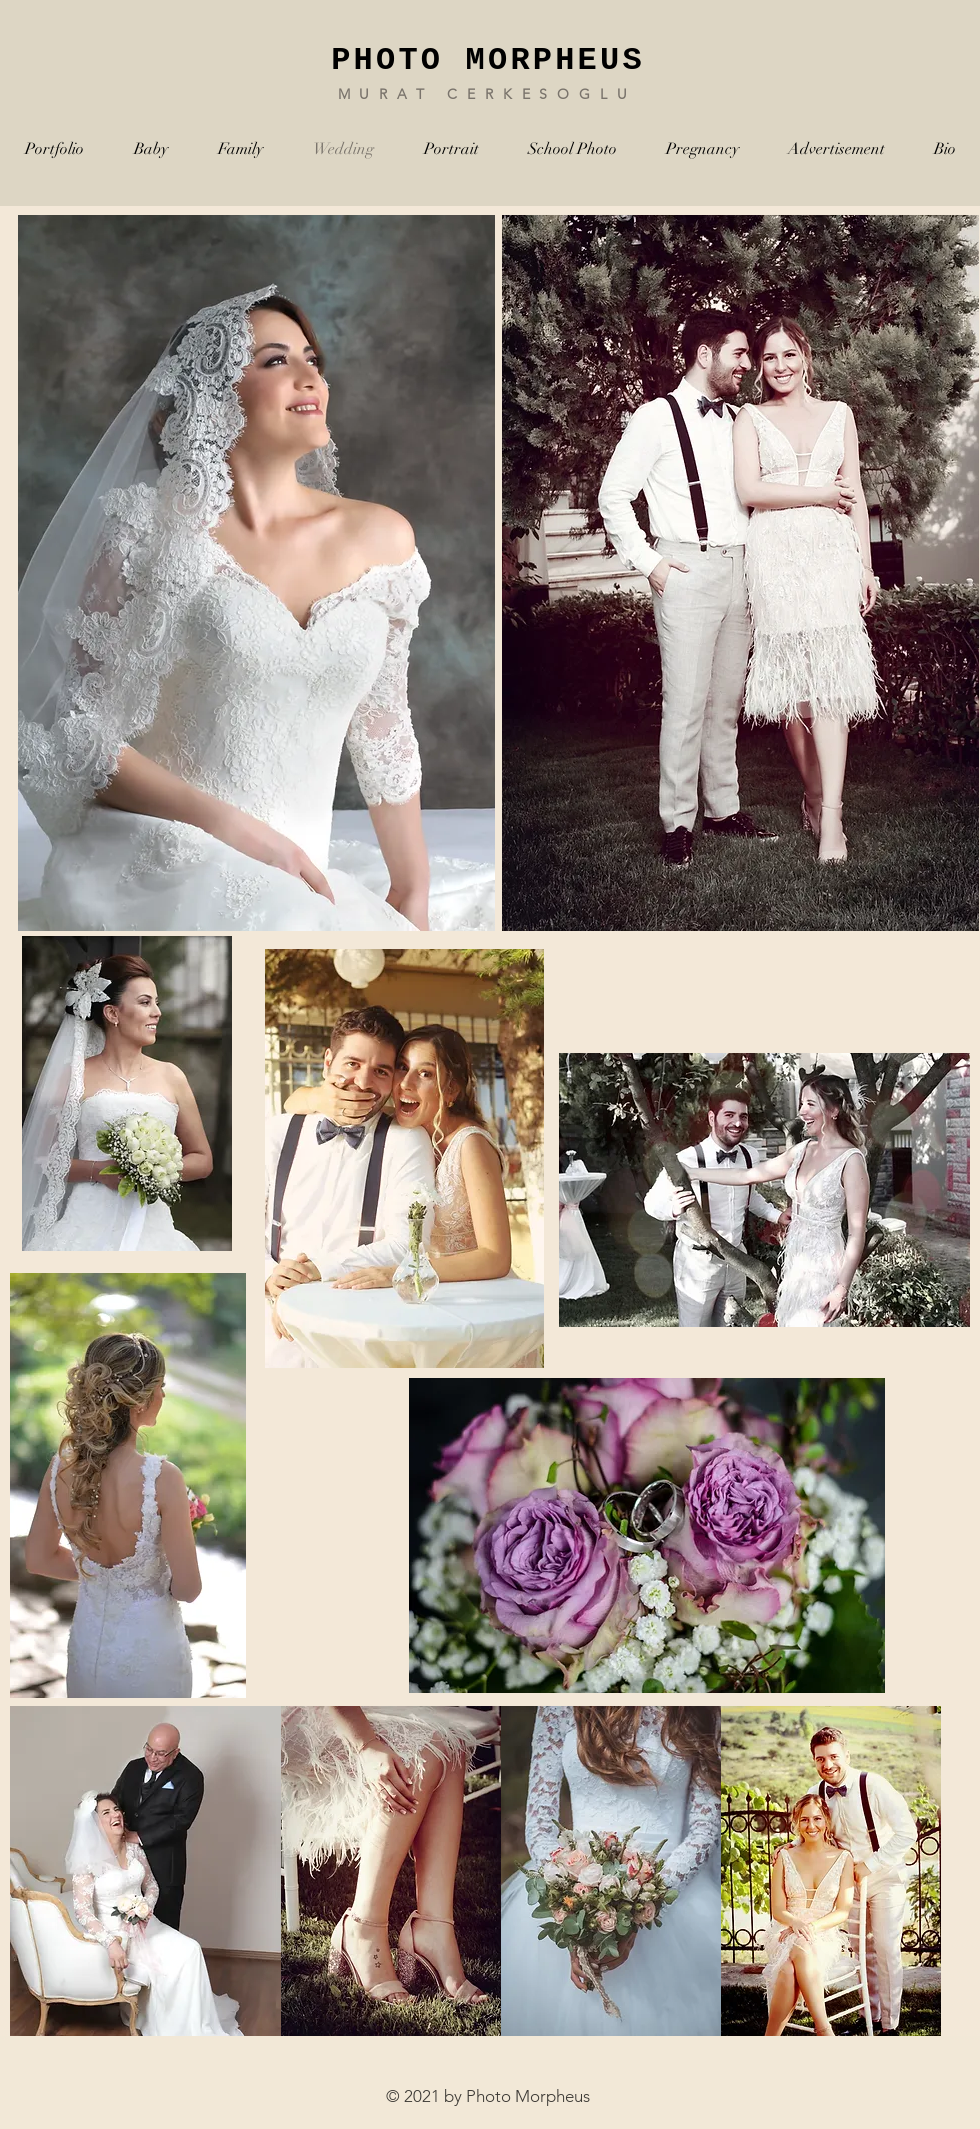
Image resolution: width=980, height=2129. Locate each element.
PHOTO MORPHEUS (488, 60)
